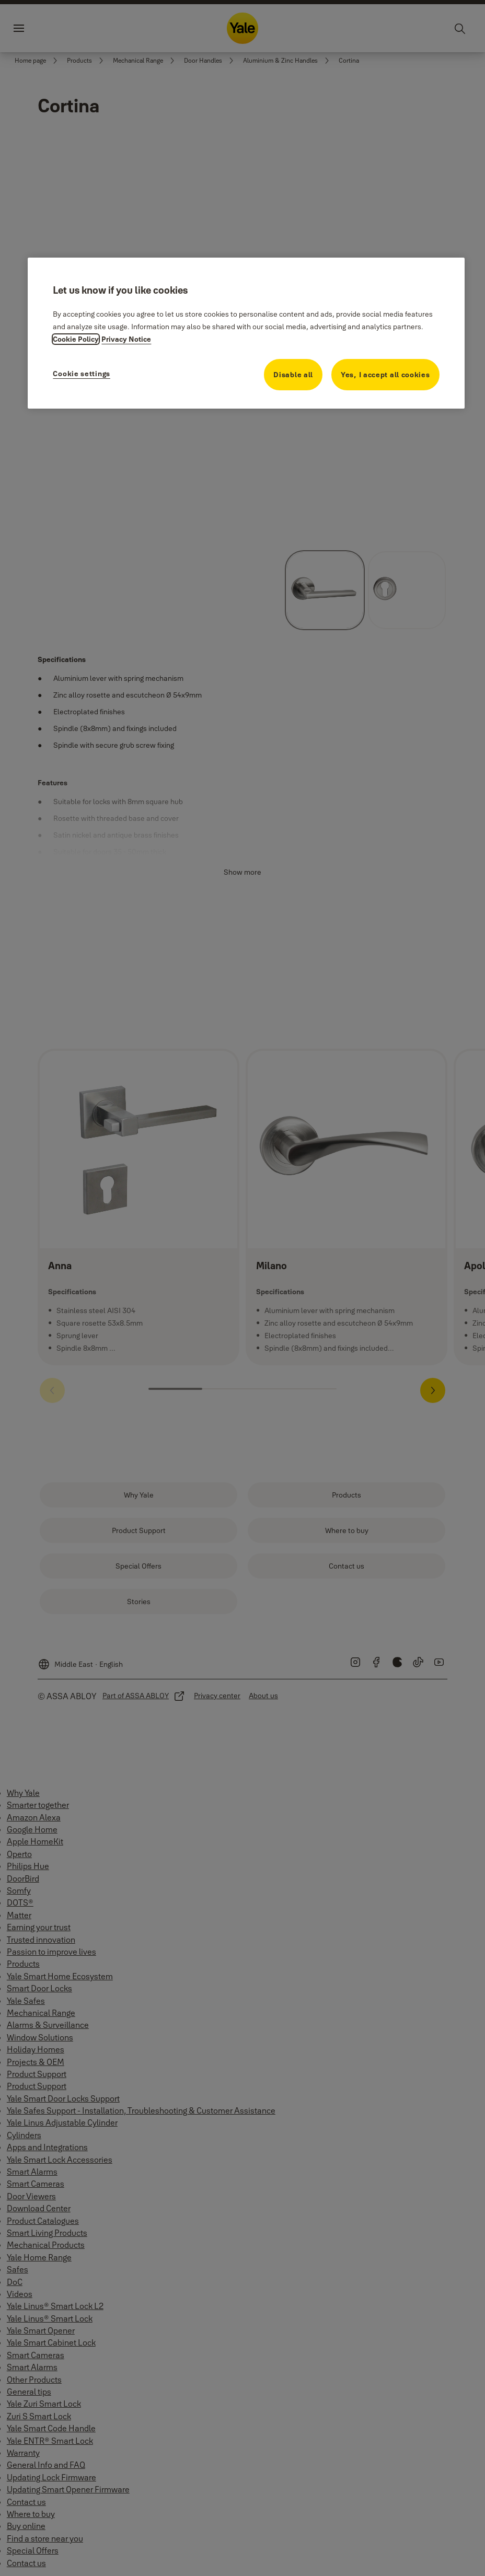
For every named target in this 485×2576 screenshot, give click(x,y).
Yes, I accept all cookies (385, 374)
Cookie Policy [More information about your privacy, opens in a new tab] (76, 339)
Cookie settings (81, 373)
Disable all (293, 374)
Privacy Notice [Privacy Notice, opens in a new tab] (126, 339)
